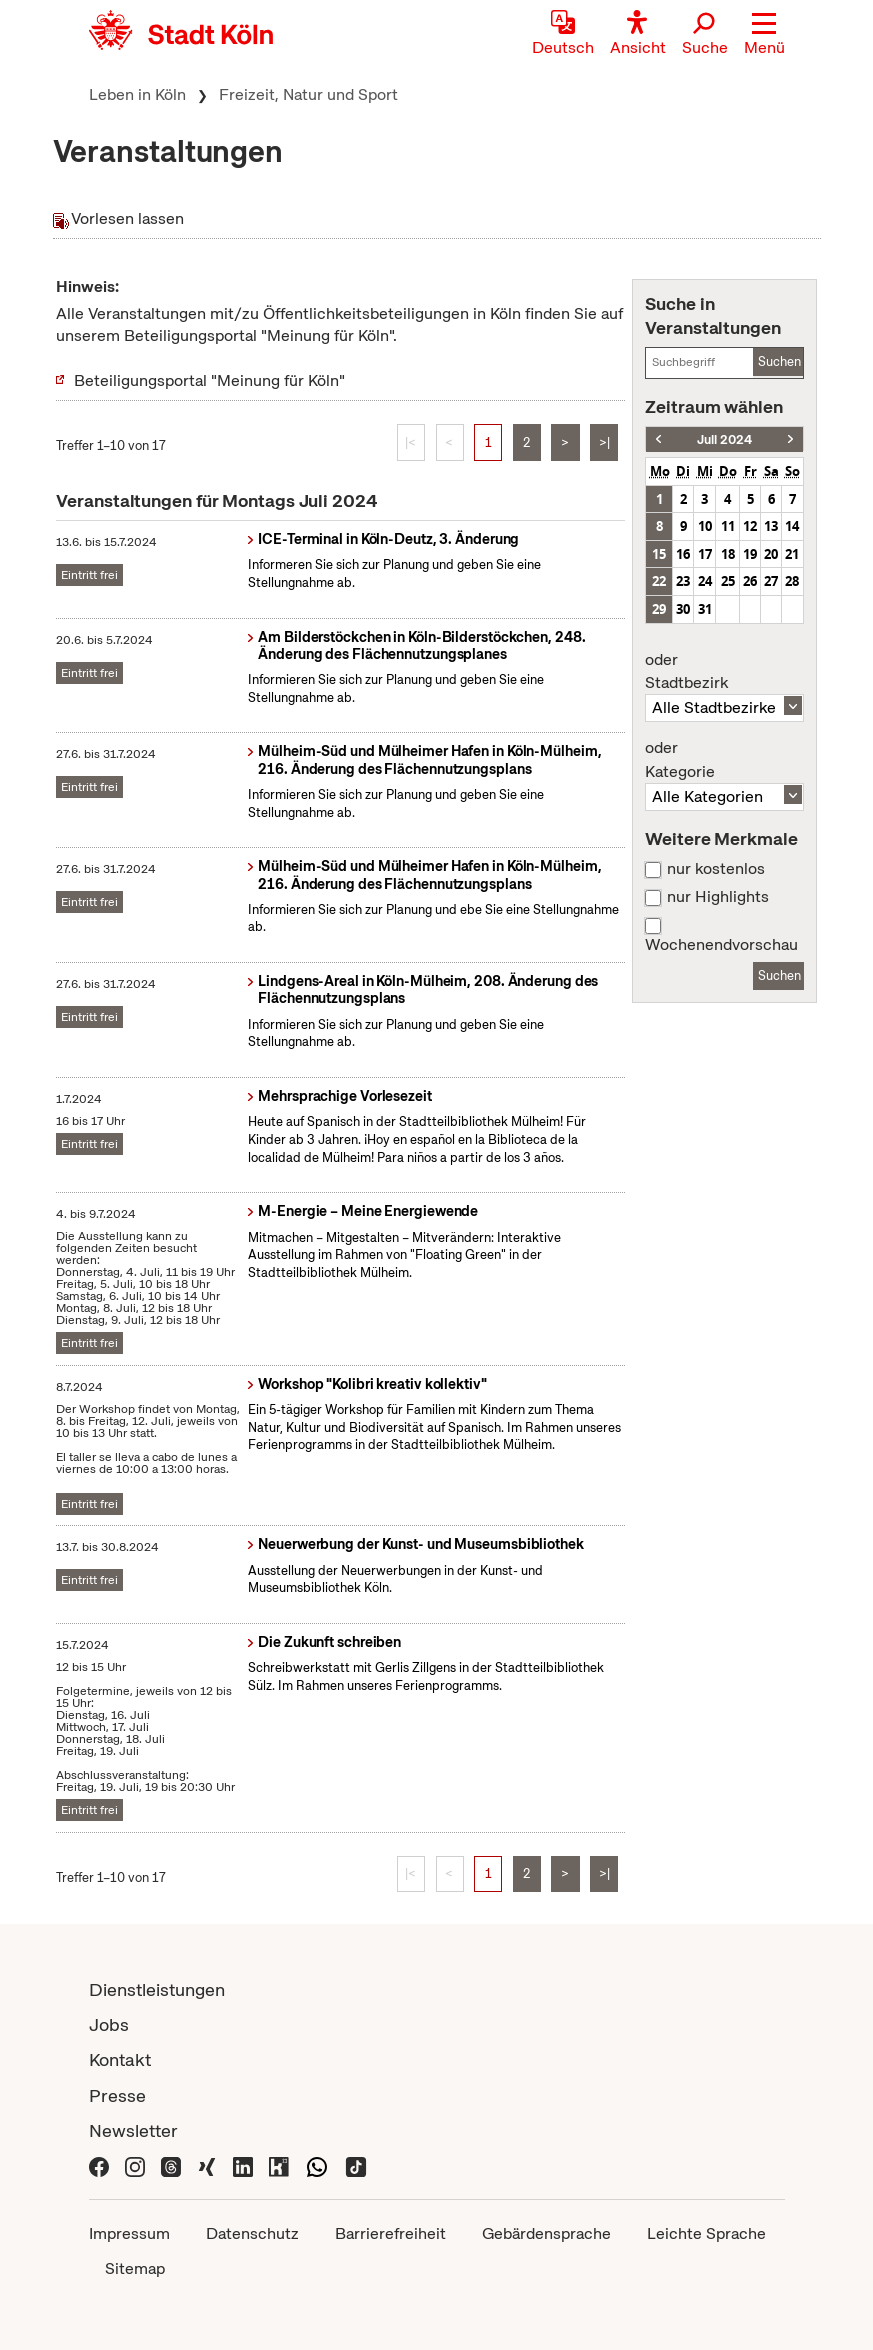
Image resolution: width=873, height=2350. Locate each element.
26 (750, 581)
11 (728, 526)
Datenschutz (252, 2233)
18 (728, 554)
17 (705, 554)
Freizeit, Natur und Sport (308, 94)
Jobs (109, 2024)
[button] (764, 35)
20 (771, 554)
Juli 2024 (724, 439)
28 (792, 581)
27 (771, 581)
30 (683, 609)
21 (792, 554)
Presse (117, 2095)
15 (659, 554)
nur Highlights (718, 897)
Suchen (779, 361)
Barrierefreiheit (390, 2233)
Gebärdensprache (546, 2233)
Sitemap (135, 2268)
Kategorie (724, 760)
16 (683, 554)
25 (728, 581)
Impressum (129, 2233)
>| (604, 442)
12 (750, 526)
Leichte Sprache (706, 2233)
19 (750, 554)
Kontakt (120, 2059)
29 (659, 609)
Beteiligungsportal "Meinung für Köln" (209, 380)
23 (683, 581)
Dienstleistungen (157, 1989)
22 (659, 581)
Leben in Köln (137, 94)
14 (792, 526)
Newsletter (133, 2130)
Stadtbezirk (724, 672)
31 (705, 609)
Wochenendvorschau (721, 945)
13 (771, 526)
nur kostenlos (716, 869)
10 (705, 526)
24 (705, 581)
